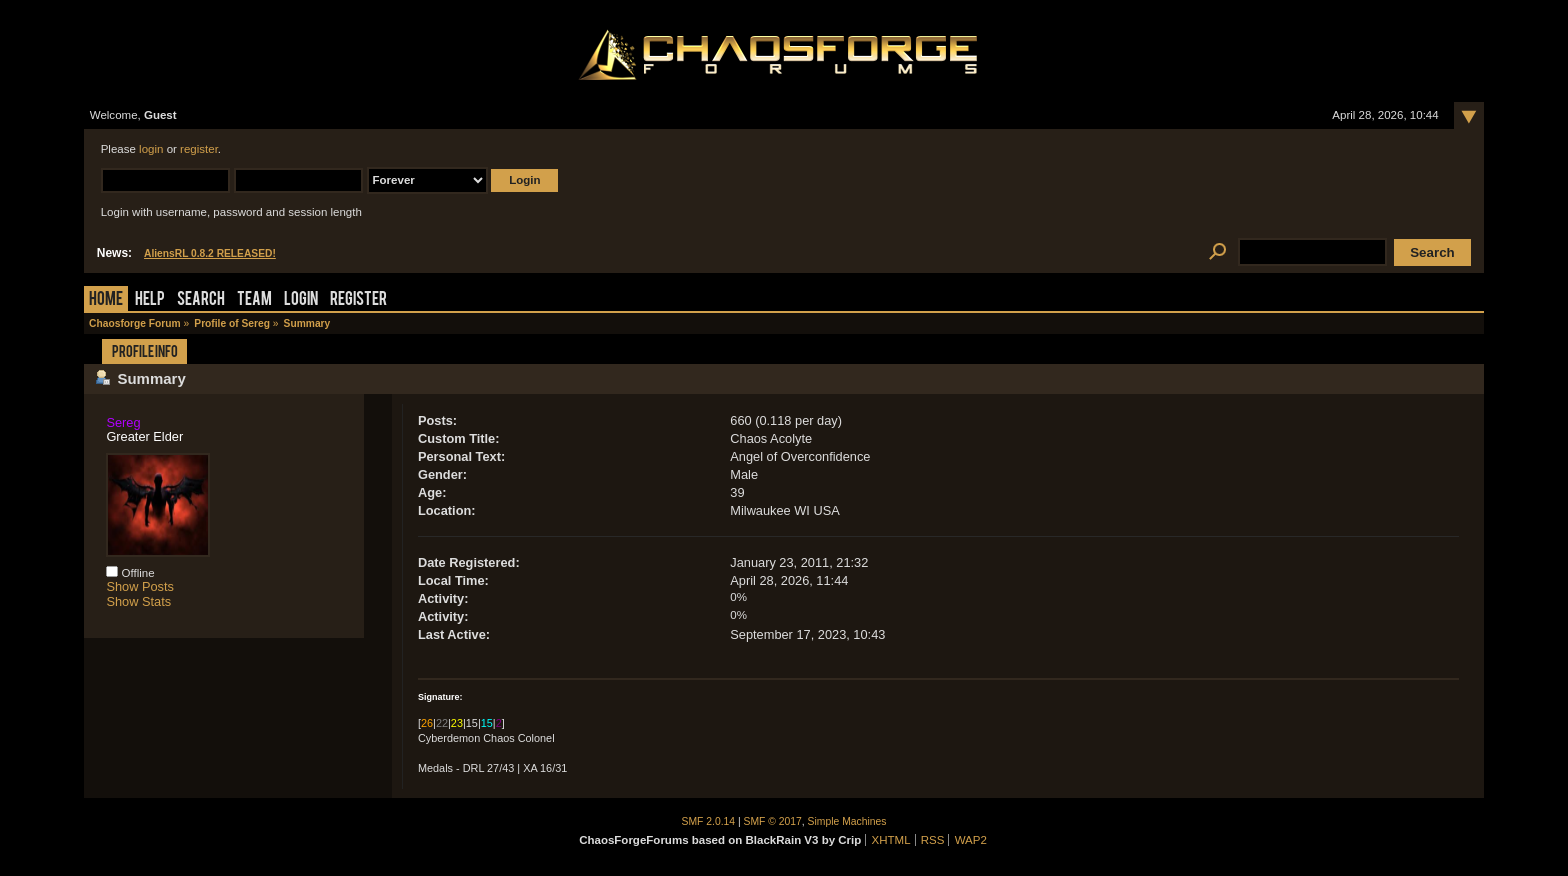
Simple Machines (847, 821)
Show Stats (138, 601)
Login (301, 300)
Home (106, 300)
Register (358, 300)
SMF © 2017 (773, 821)
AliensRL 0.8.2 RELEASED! (210, 253)
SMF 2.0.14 (709, 821)
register (199, 149)
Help (150, 300)
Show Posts (140, 586)
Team (254, 300)
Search (201, 300)
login (151, 149)
